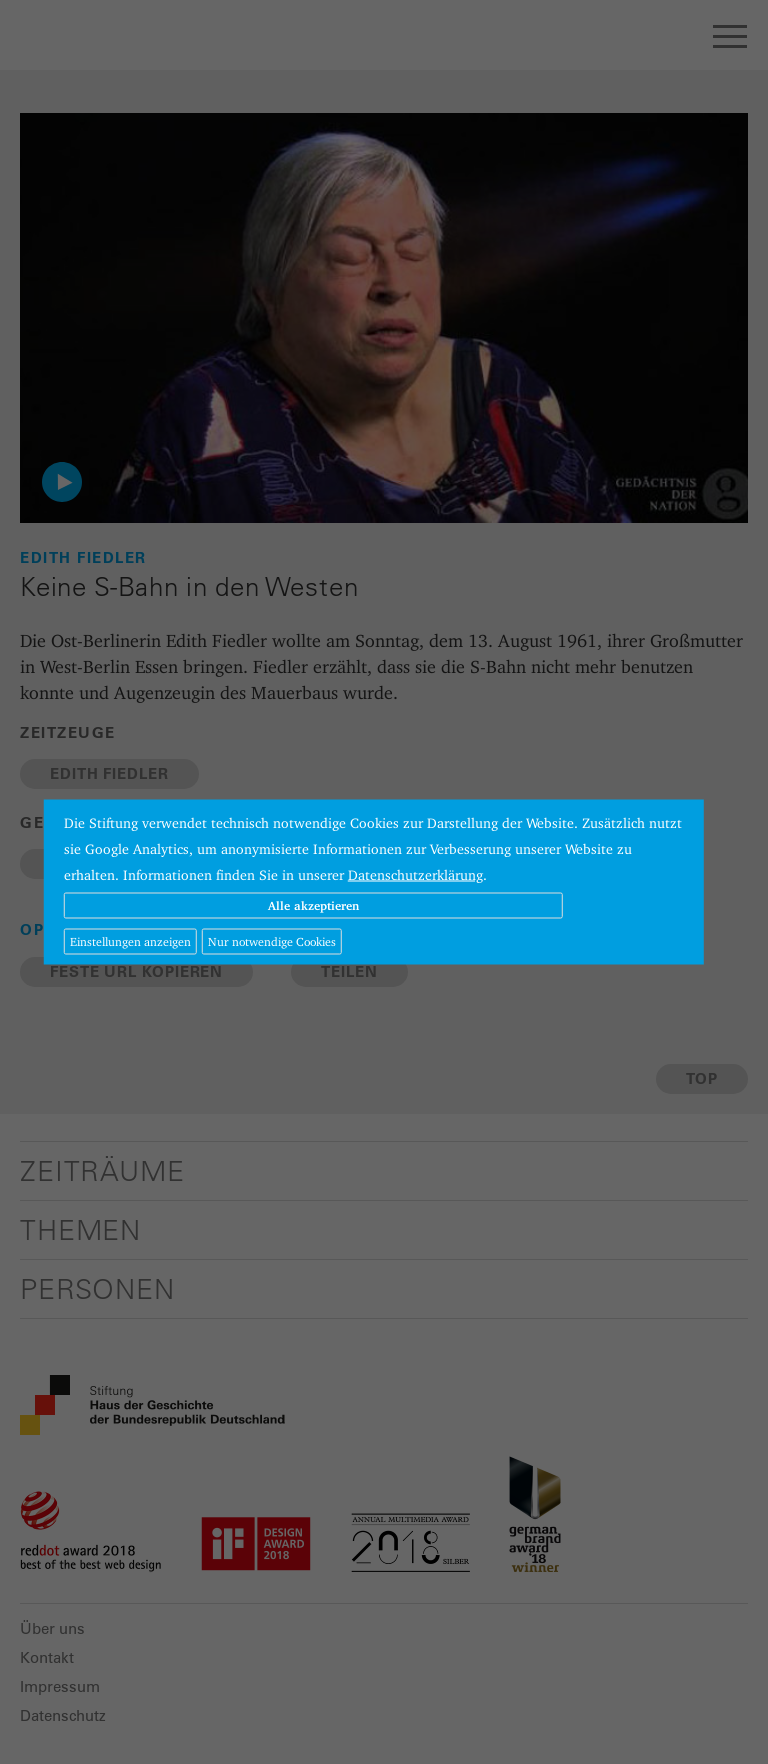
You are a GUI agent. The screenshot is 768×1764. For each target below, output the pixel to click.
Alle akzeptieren (313, 905)
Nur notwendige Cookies (272, 941)
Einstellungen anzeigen (130, 941)
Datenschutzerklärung (415, 875)
